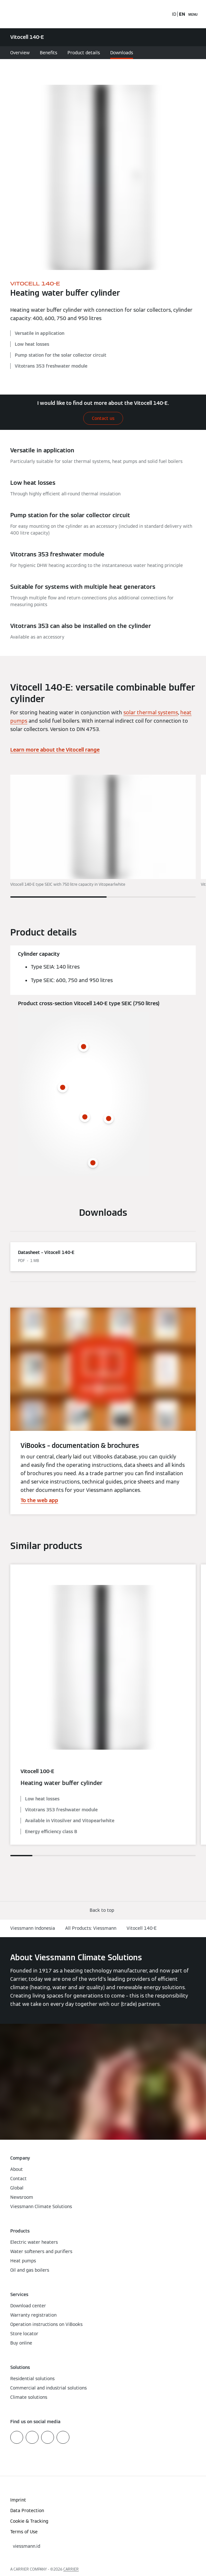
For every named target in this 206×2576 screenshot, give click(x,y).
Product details (83, 53)
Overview (20, 53)
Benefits (48, 53)
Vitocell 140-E (142, 1928)
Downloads (121, 53)
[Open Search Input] (163, 14)
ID (174, 14)
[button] (103, 1910)
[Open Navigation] (193, 14)
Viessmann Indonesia (32, 1928)
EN (182, 14)
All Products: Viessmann (90, 1928)
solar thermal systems (150, 712)
